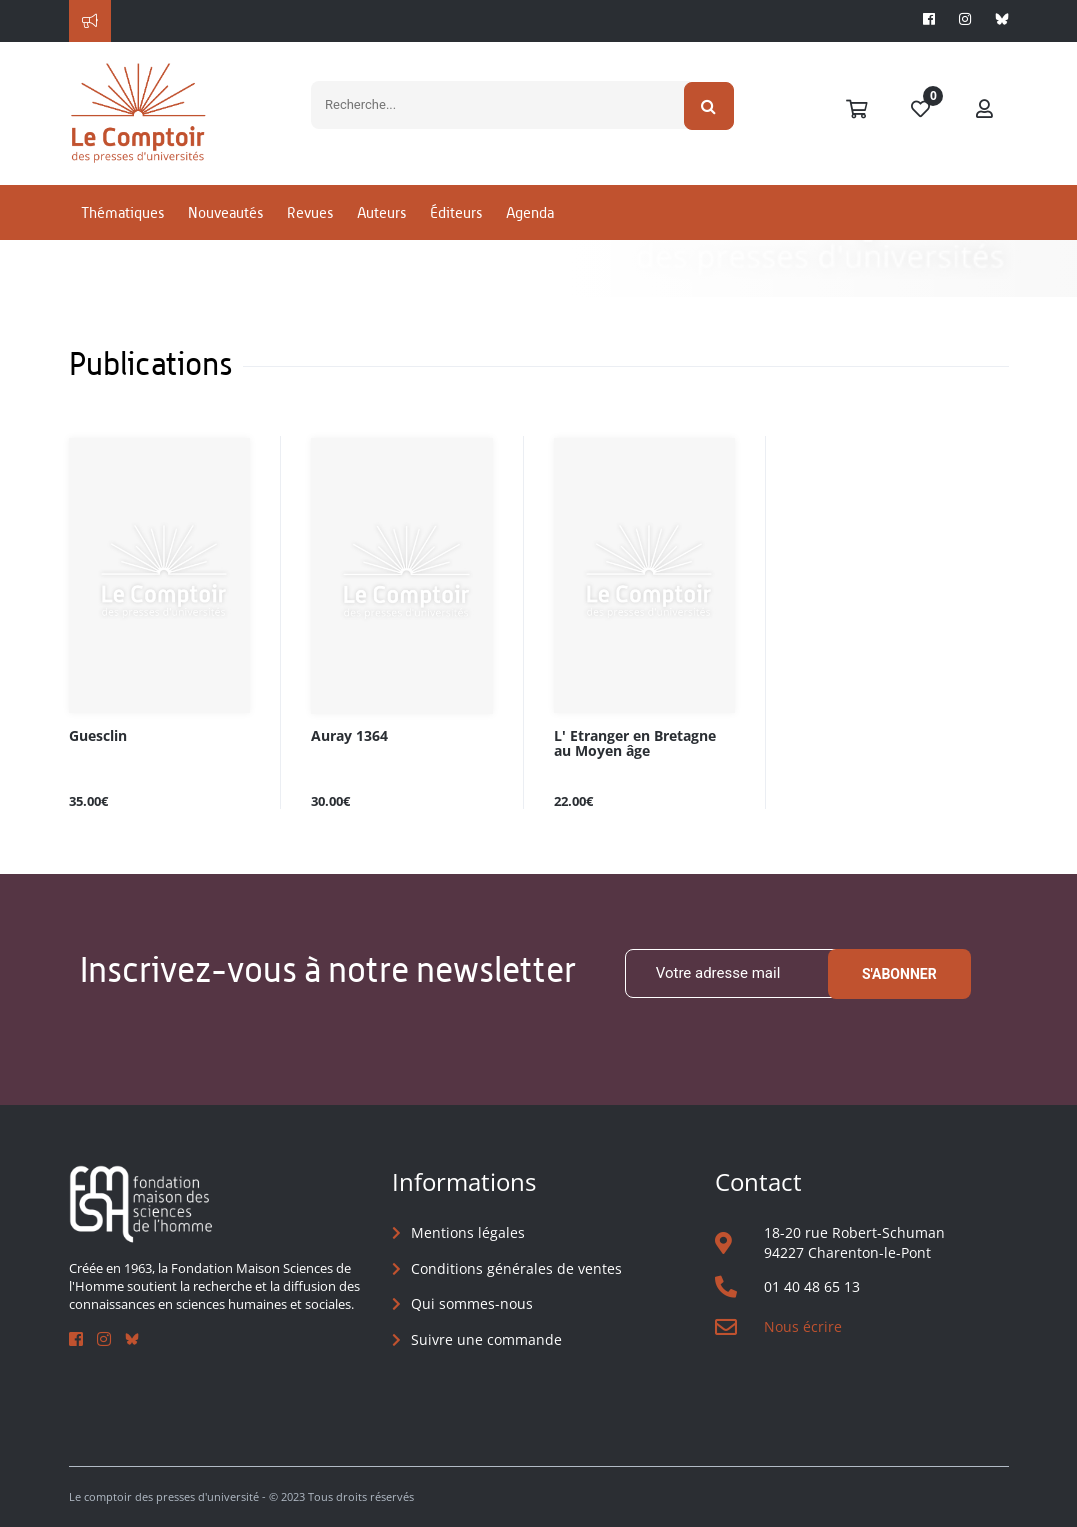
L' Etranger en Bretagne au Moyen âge (635, 744)
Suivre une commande (486, 1339)
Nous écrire (803, 1326)
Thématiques (122, 213)
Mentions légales (468, 1232)
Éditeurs (456, 213)
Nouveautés (225, 213)
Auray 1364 (349, 736)
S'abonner (899, 974)
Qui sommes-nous (472, 1303)
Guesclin (98, 736)
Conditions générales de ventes (516, 1268)
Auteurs (381, 213)
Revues (310, 213)
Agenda (530, 213)
